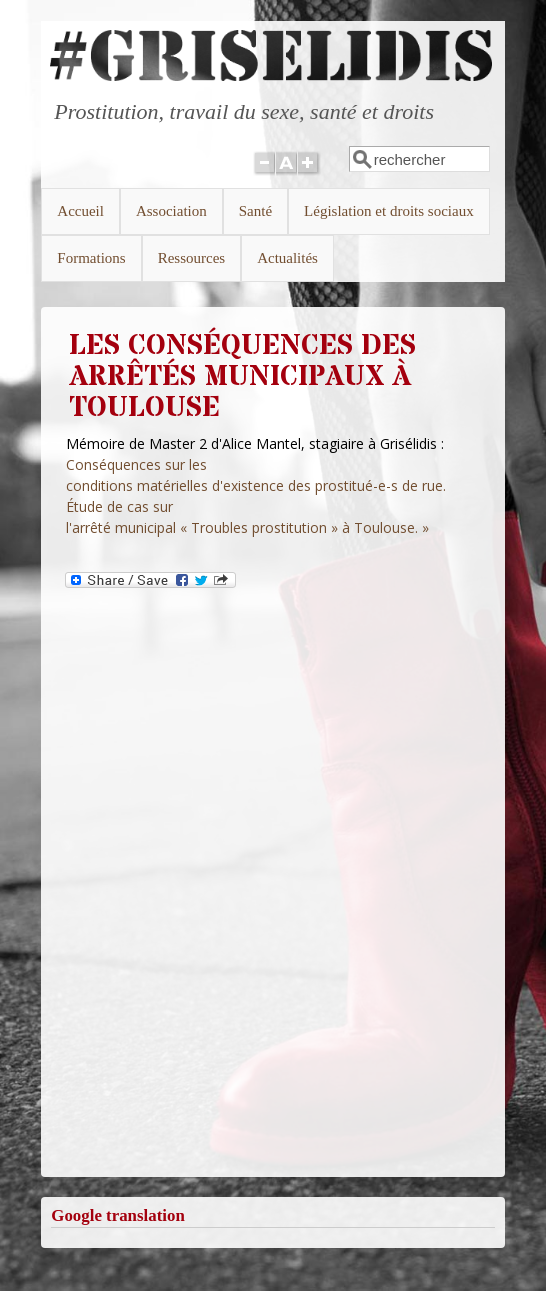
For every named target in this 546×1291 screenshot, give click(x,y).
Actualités (287, 258)
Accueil (80, 211)
